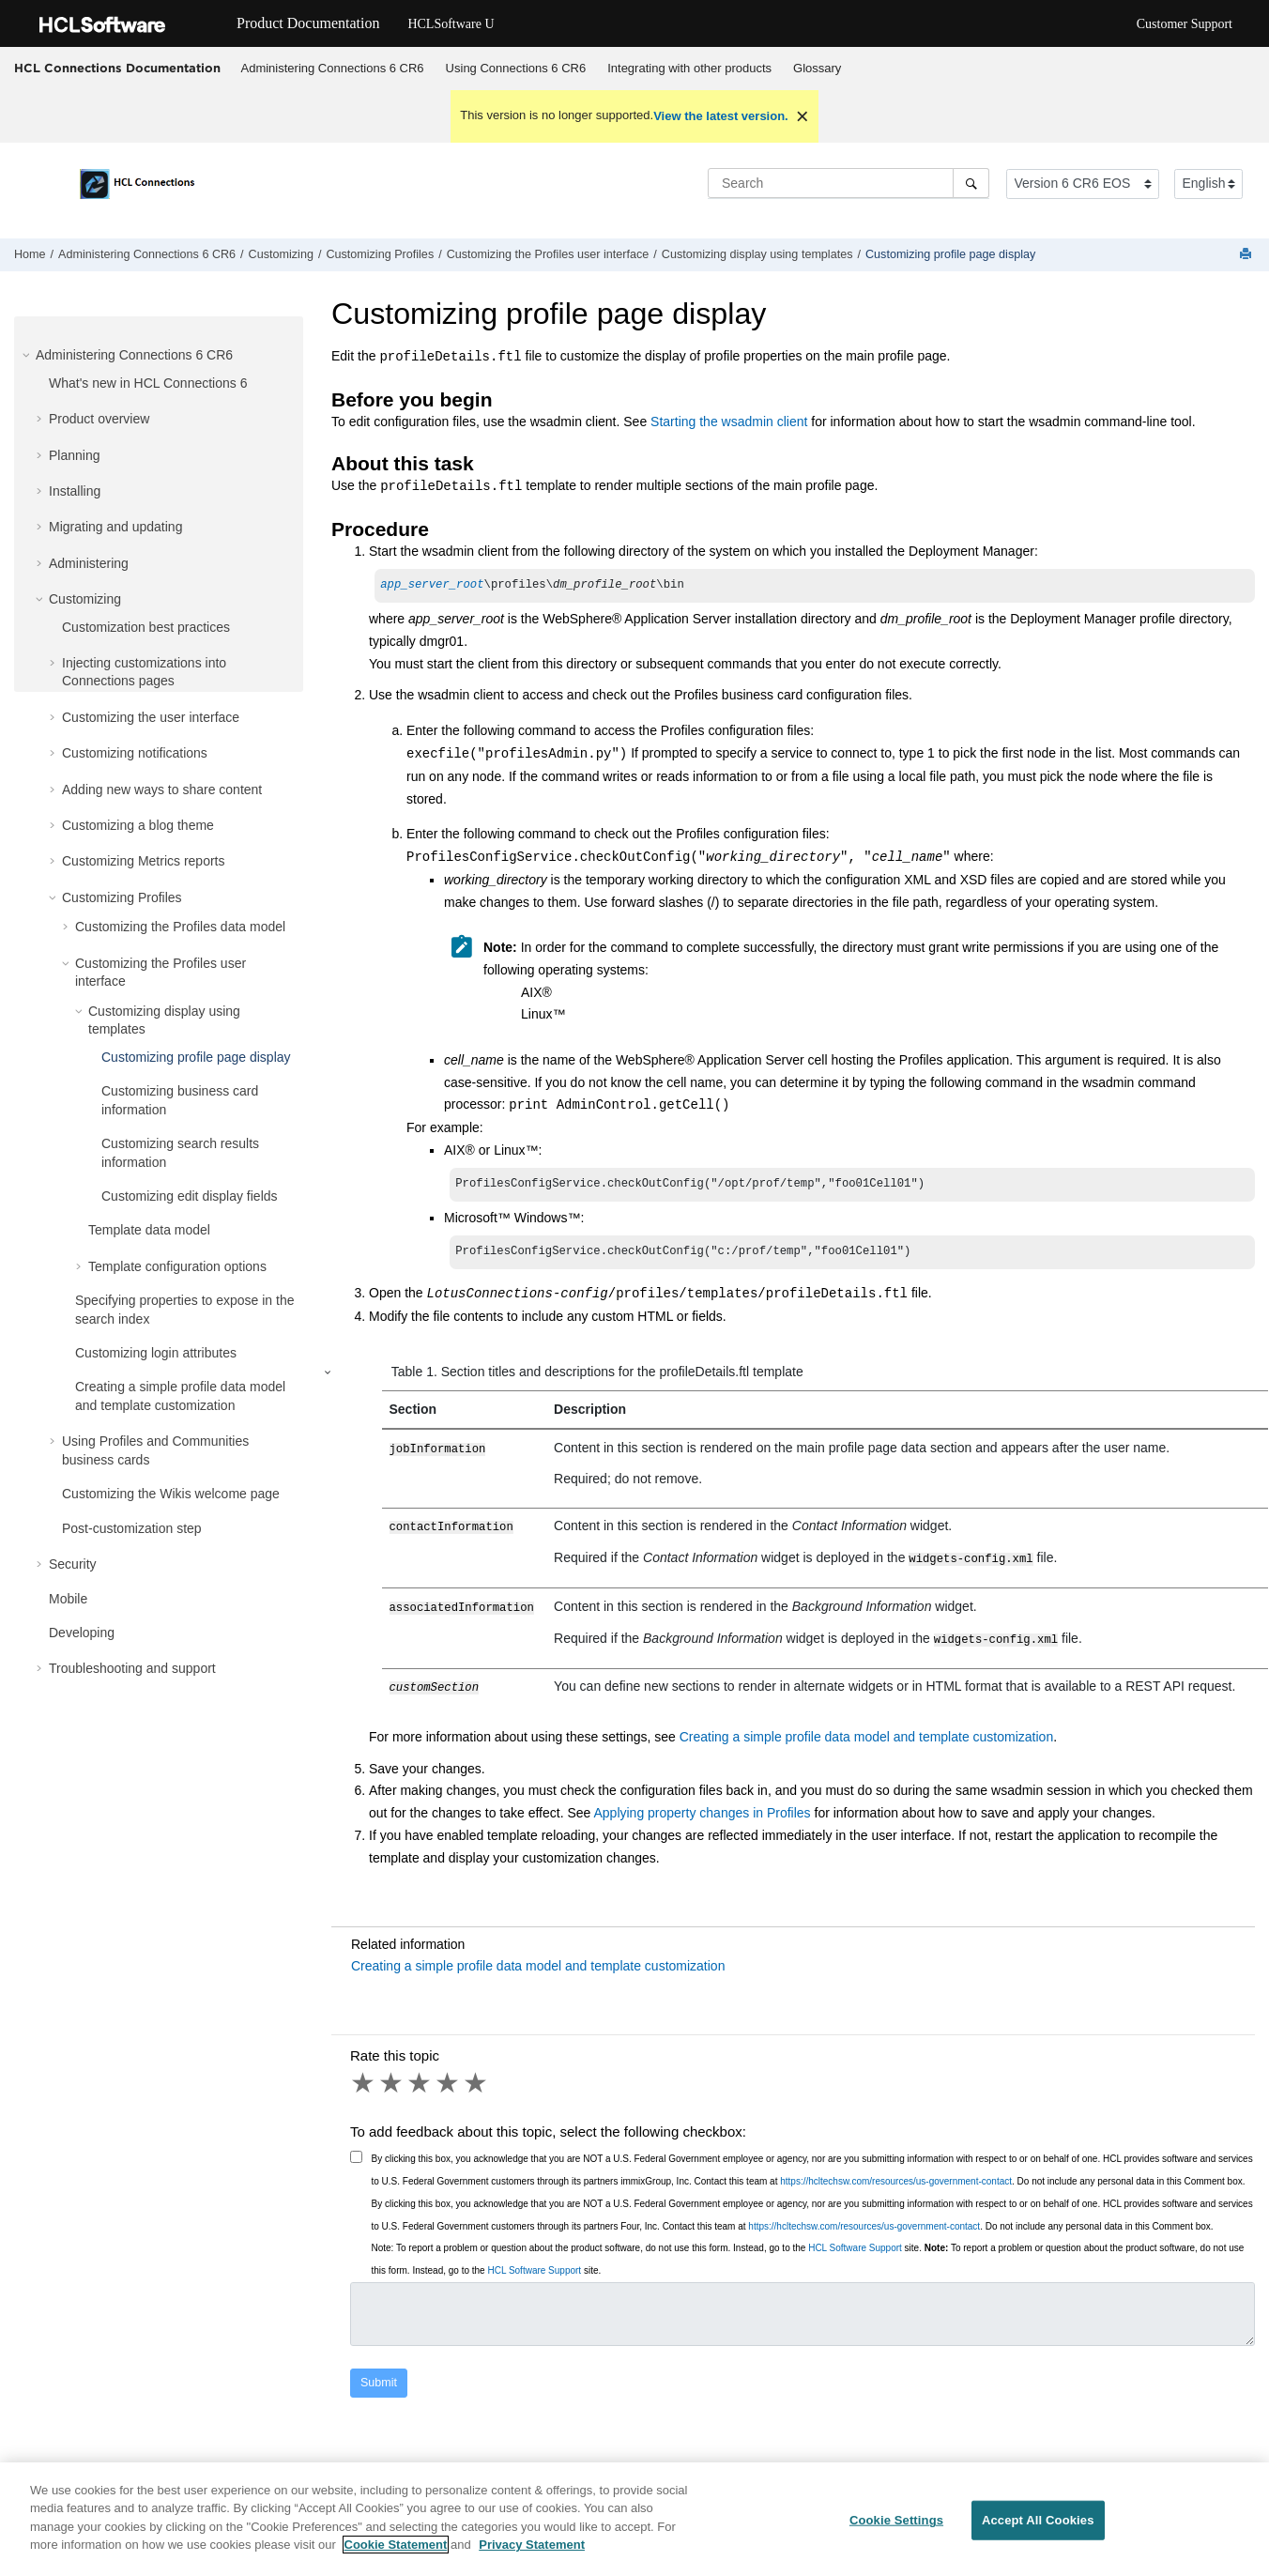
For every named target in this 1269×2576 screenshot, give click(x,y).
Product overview (99, 418)
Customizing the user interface (150, 717)
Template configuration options (177, 1266)
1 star (364, 2083)
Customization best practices (146, 627)
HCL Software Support (855, 2248)
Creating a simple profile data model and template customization (866, 1736)
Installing (74, 490)
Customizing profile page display (950, 254)
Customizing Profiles (380, 254)
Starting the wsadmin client (728, 421)
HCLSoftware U (450, 24)
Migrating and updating (115, 526)
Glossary (817, 68)
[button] (28, 355)
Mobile (68, 1598)
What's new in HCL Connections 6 (148, 383)
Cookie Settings (896, 2535)
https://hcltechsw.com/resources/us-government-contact (896, 2181)
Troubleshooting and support (132, 1668)
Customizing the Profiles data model (180, 926)
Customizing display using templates (757, 254)
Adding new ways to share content (162, 789)
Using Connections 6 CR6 (516, 68)
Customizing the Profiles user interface (548, 254)
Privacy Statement (532, 2560)
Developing (82, 1632)
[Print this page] (1247, 255)
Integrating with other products (689, 68)
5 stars (477, 2083)
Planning (74, 455)
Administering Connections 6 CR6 (332, 68)
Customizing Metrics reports (143, 860)
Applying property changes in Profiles (701, 1812)
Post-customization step (132, 1528)
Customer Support (1184, 24)
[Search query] (848, 183)
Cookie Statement (396, 2560)
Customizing (281, 254)
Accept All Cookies (1038, 2535)
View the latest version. (720, 116)
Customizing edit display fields (189, 1196)
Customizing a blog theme (138, 825)
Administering (89, 563)
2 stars (392, 2083)
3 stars (420, 2083)
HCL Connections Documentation (117, 67)
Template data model (149, 1229)
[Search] (971, 183)
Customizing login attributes (156, 1352)
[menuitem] (332, 68)
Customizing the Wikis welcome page (171, 1493)
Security (73, 1564)
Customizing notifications (134, 752)
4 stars (449, 2083)
